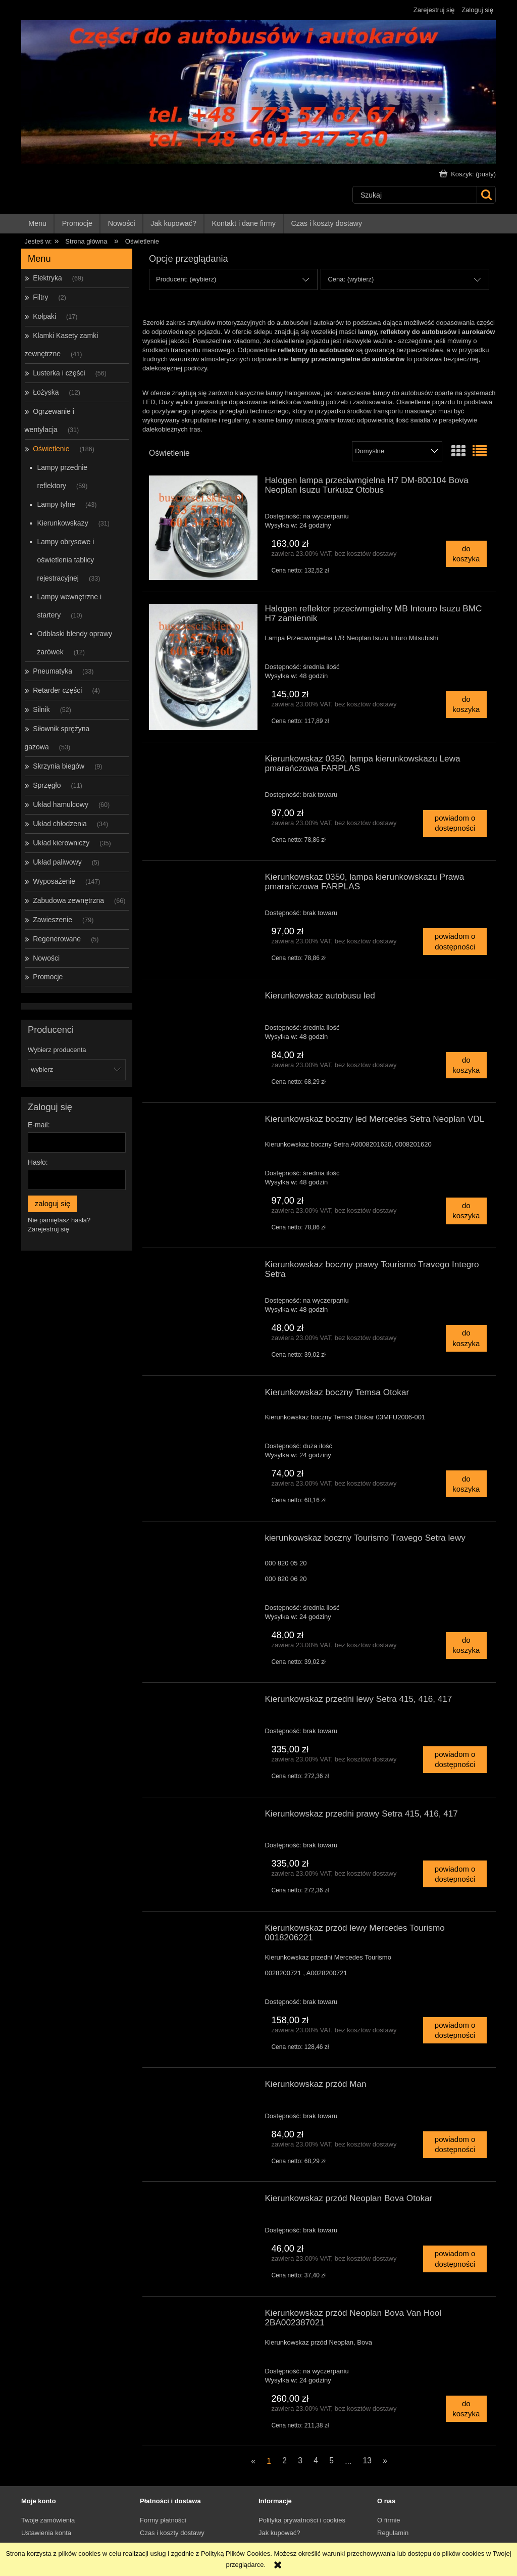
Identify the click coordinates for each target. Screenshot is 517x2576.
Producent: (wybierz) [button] (186, 279)
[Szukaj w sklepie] (415, 195)
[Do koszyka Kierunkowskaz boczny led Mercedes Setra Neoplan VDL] (466, 1211)
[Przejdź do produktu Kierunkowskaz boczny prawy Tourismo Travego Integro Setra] (203, 1267)
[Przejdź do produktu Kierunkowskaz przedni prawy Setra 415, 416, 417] (203, 1816)
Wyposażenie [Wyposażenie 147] (54, 881)
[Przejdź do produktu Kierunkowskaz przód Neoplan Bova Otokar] (203, 2201)
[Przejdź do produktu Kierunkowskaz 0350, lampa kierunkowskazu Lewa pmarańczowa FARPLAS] (203, 761)
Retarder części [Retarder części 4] (57, 690)
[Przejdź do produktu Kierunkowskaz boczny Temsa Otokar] (203, 1395)
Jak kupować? (279, 2533)
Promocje (48, 977)
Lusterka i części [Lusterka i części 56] (59, 373)
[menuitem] (38, 223)
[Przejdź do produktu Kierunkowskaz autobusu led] (203, 998)
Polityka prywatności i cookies (301, 2520)
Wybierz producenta (57, 1050)
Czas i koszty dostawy (172, 2533)
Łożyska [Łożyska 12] (46, 392)
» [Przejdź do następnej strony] (385, 2461)
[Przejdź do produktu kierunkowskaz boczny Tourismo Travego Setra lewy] (203, 1540)
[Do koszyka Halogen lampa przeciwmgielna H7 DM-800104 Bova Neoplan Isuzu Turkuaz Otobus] (466, 554)
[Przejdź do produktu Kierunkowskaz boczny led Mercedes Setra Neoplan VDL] (203, 1121)
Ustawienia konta (46, 2533)
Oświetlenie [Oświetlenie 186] (51, 449)
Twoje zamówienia (48, 2520)
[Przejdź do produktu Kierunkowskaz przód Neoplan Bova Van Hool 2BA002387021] (203, 2315)
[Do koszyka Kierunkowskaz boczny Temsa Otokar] (466, 1483)
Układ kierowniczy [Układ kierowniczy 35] (61, 843)
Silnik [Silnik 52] (41, 709)
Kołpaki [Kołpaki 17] (44, 316)
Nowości (46, 958)
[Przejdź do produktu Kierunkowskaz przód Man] (203, 2086)
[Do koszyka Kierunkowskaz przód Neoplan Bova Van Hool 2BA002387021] (466, 2409)
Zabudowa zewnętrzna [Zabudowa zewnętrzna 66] (68, 900)
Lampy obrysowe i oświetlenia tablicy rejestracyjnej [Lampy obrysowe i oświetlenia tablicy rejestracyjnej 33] (65, 560)
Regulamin (392, 2533)
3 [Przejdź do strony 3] (300, 2461)
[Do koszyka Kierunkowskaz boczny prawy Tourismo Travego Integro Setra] (466, 1338)
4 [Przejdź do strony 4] (316, 2461)
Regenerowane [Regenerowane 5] (57, 939)
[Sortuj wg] (397, 451)
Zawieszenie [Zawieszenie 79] (52, 920)
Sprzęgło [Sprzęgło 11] (47, 785)
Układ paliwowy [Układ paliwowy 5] (57, 862)
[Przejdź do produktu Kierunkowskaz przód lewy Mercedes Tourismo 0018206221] (203, 1930)
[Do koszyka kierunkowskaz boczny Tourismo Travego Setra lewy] (466, 1645)
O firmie (388, 2520)
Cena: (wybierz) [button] (351, 279)
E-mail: (39, 1125)
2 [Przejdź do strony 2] (284, 2461)
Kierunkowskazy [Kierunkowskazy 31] (62, 523)
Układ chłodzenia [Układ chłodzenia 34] (60, 824)
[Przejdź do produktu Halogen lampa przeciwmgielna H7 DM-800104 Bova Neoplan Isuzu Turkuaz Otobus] (203, 527)
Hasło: (38, 1162)
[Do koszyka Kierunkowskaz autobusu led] (466, 1065)
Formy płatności (163, 2520)
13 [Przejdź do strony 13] (367, 2461)
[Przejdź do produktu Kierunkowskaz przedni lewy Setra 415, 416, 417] (203, 1701)
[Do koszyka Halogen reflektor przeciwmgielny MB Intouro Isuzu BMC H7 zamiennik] (466, 704)
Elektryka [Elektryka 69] (47, 278)
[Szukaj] (486, 194)
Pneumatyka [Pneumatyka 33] (52, 671)
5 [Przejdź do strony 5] (331, 2461)
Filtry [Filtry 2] (40, 297)
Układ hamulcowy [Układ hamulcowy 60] (60, 804)
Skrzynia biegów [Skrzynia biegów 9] (58, 766)
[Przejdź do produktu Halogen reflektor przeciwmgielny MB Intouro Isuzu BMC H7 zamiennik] (203, 667)
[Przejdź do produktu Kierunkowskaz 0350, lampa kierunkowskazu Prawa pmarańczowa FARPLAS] (203, 879)
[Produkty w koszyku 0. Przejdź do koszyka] (468, 174)
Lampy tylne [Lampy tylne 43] (56, 504)
